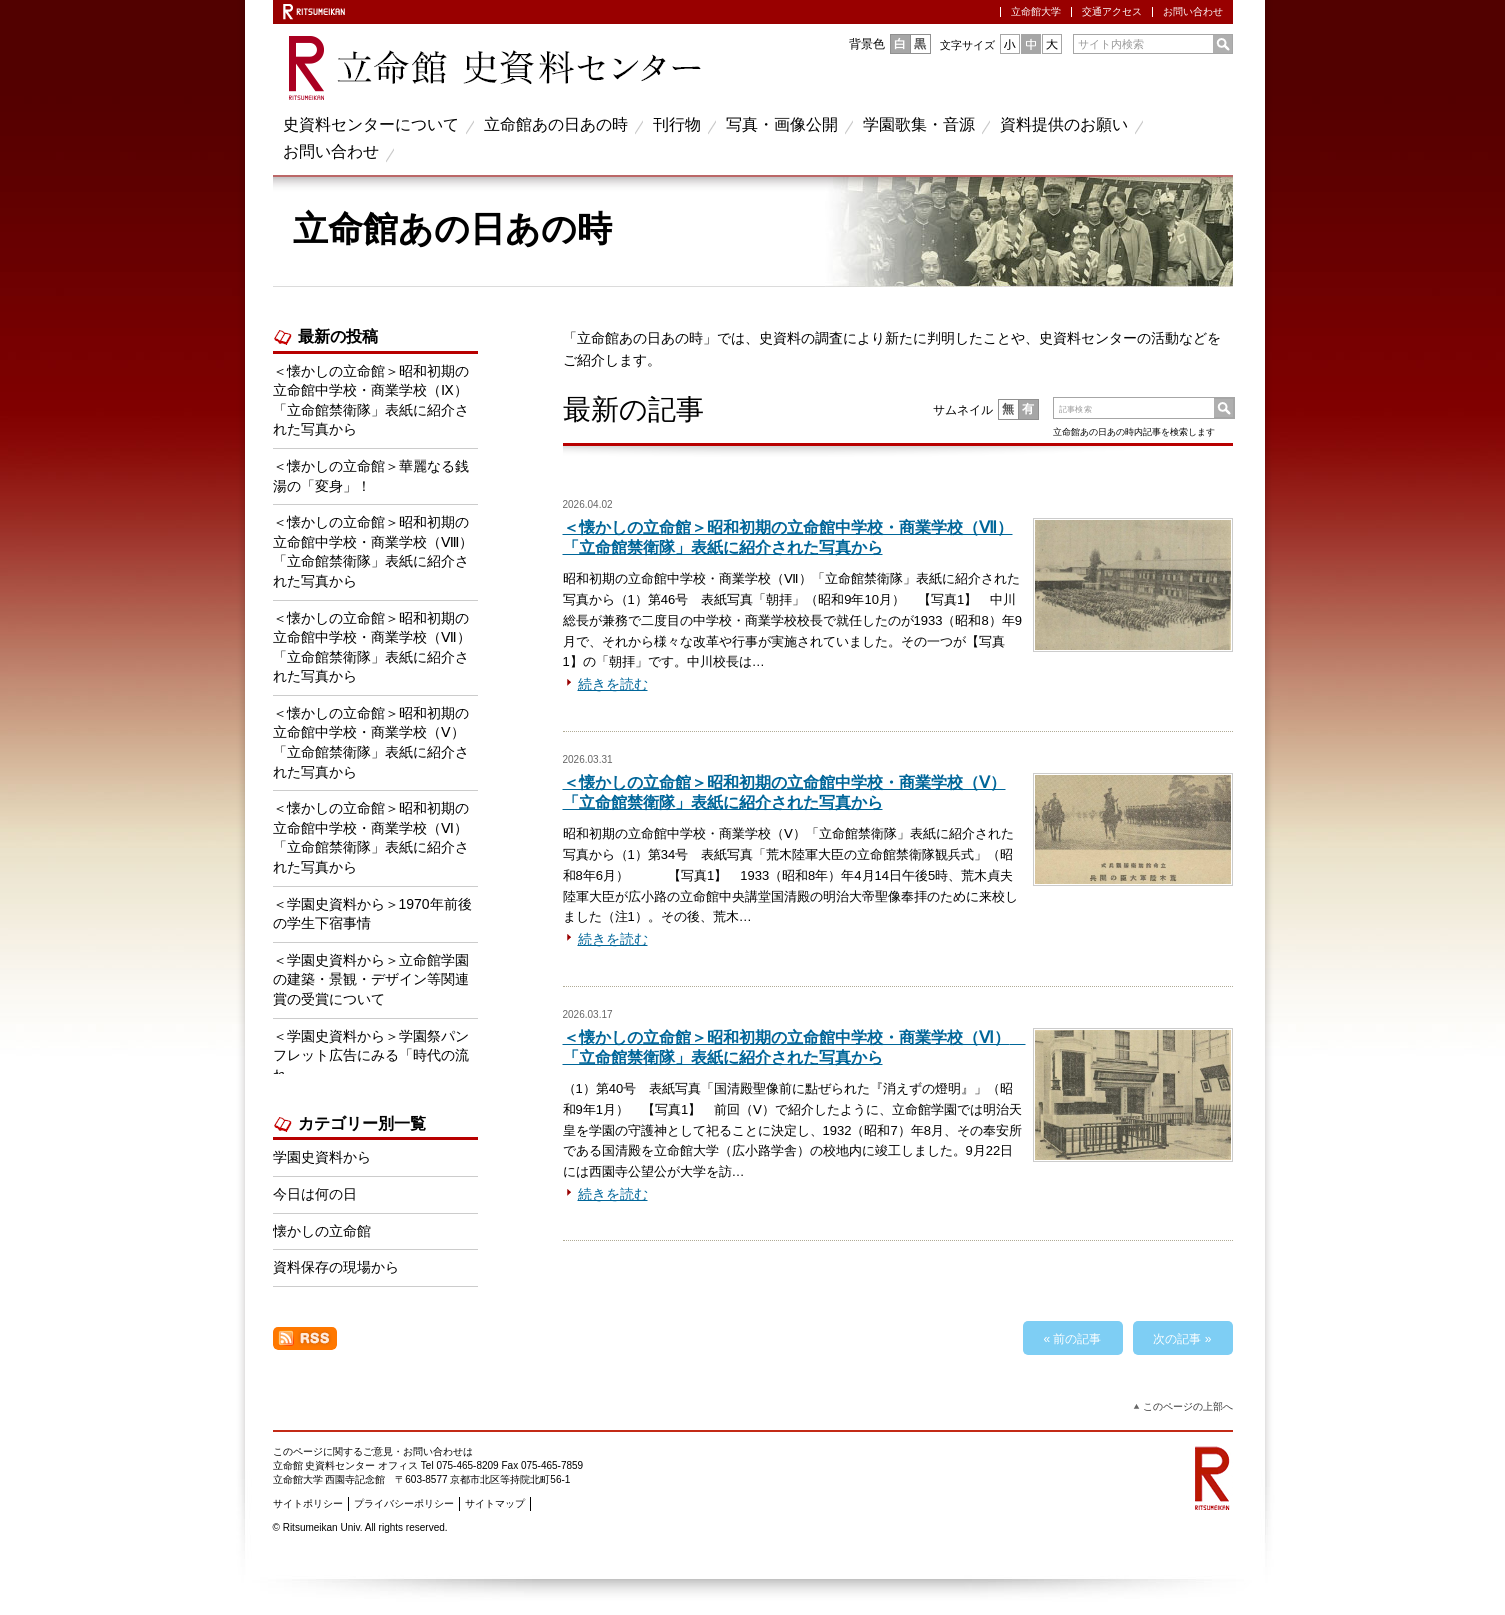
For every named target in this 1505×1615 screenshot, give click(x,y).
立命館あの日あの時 (556, 124)
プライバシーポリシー (404, 1503)
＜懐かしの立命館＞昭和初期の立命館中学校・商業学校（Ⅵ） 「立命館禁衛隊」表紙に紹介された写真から (375, 837)
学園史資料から (322, 1157)
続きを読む (613, 684)
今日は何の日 (315, 1194)
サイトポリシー (308, 1503)
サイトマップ (495, 1503)
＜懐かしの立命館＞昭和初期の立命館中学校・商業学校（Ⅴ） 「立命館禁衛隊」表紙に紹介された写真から (371, 742)
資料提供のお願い (1064, 124)
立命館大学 (1036, 11)
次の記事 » (1182, 1339)
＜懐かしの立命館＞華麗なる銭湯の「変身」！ (371, 476)
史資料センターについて (371, 124)
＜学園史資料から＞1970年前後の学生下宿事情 (372, 914)
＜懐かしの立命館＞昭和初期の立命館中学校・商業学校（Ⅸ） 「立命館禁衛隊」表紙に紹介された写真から (371, 400)
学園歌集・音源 (919, 124)
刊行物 (677, 124)
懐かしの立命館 (322, 1231)
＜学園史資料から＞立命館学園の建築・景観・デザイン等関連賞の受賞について (371, 979)
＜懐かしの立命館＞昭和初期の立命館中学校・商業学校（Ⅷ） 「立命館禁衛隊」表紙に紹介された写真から (373, 551)
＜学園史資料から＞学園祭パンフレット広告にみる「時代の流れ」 (371, 1055)
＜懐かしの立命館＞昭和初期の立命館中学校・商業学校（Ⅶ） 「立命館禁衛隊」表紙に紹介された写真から (372, 647)
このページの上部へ (1188, 1406)
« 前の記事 (1072, 1339)
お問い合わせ (1193, 11)
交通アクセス (1112, 11)
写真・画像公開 (782, 124)
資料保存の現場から (336, 1267)
